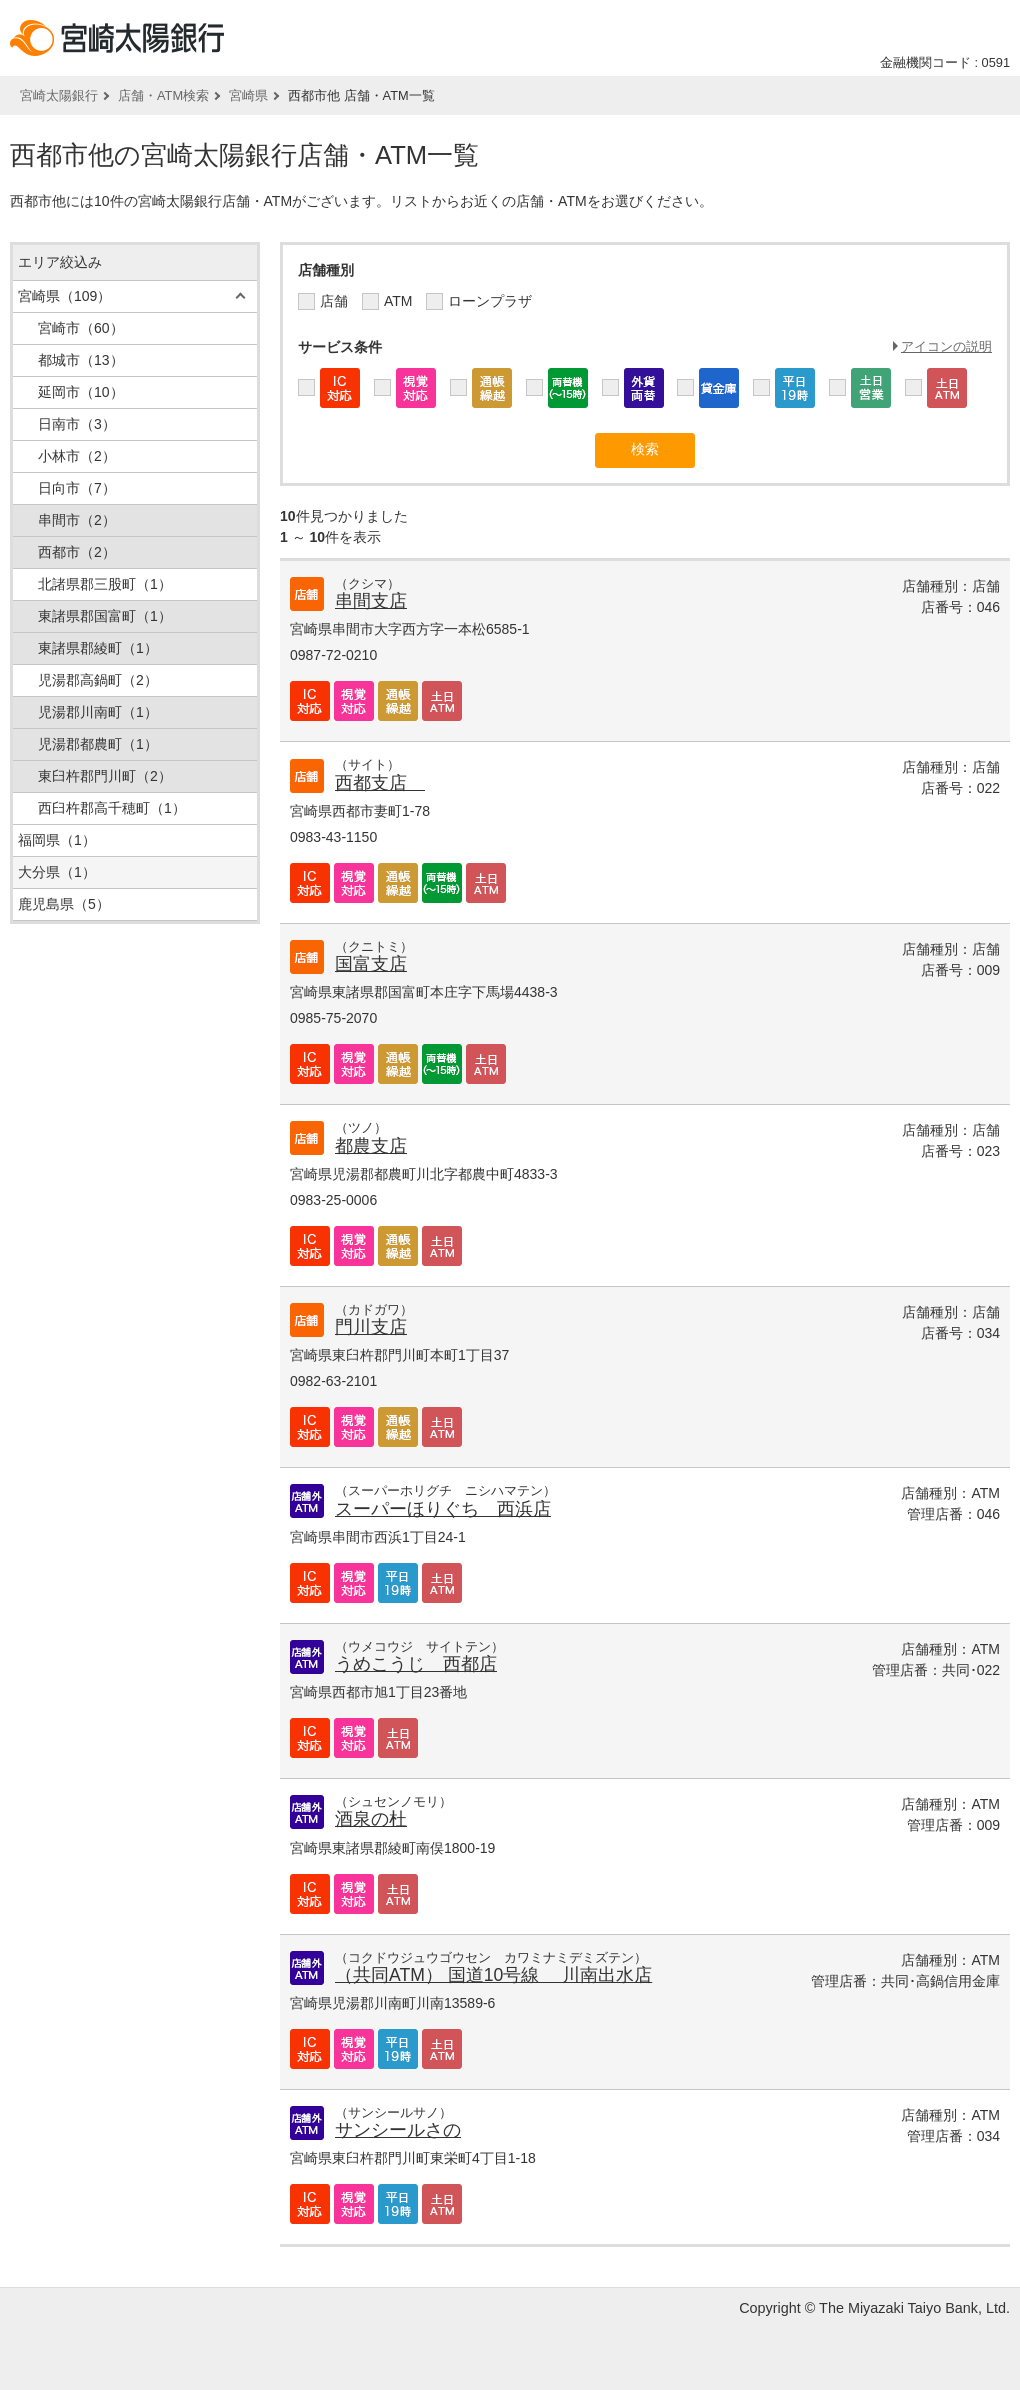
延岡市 (81, 392)
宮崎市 (81, 328)
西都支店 (380, 783)
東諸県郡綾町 (98, 648)
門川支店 (371, 1327)
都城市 (81, 360)
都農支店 (371, 1146)
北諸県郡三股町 (105, 584)
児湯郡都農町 (98, 744)
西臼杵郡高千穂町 (112, 808)
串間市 (77, 520)
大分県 (57, 872)
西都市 (77, 552)
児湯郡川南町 (98, 712)
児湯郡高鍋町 (98, 680)
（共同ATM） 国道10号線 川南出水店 (493, 1975)
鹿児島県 (64, 904)
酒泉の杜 (371, 1819)
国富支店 (371, 964)
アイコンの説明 (946, 346)
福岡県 (57, 840)
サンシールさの (398, 2130)
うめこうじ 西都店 (416, 1664)
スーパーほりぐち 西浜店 (443, 1509)
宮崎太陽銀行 (59, 95)
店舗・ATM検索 (163, 95)
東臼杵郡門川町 (105, 776)
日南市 (77, 424)
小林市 (77, 456)
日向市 (77, 488)
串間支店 (371, 601)
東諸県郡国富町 (105, 616)
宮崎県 (248, 95)
